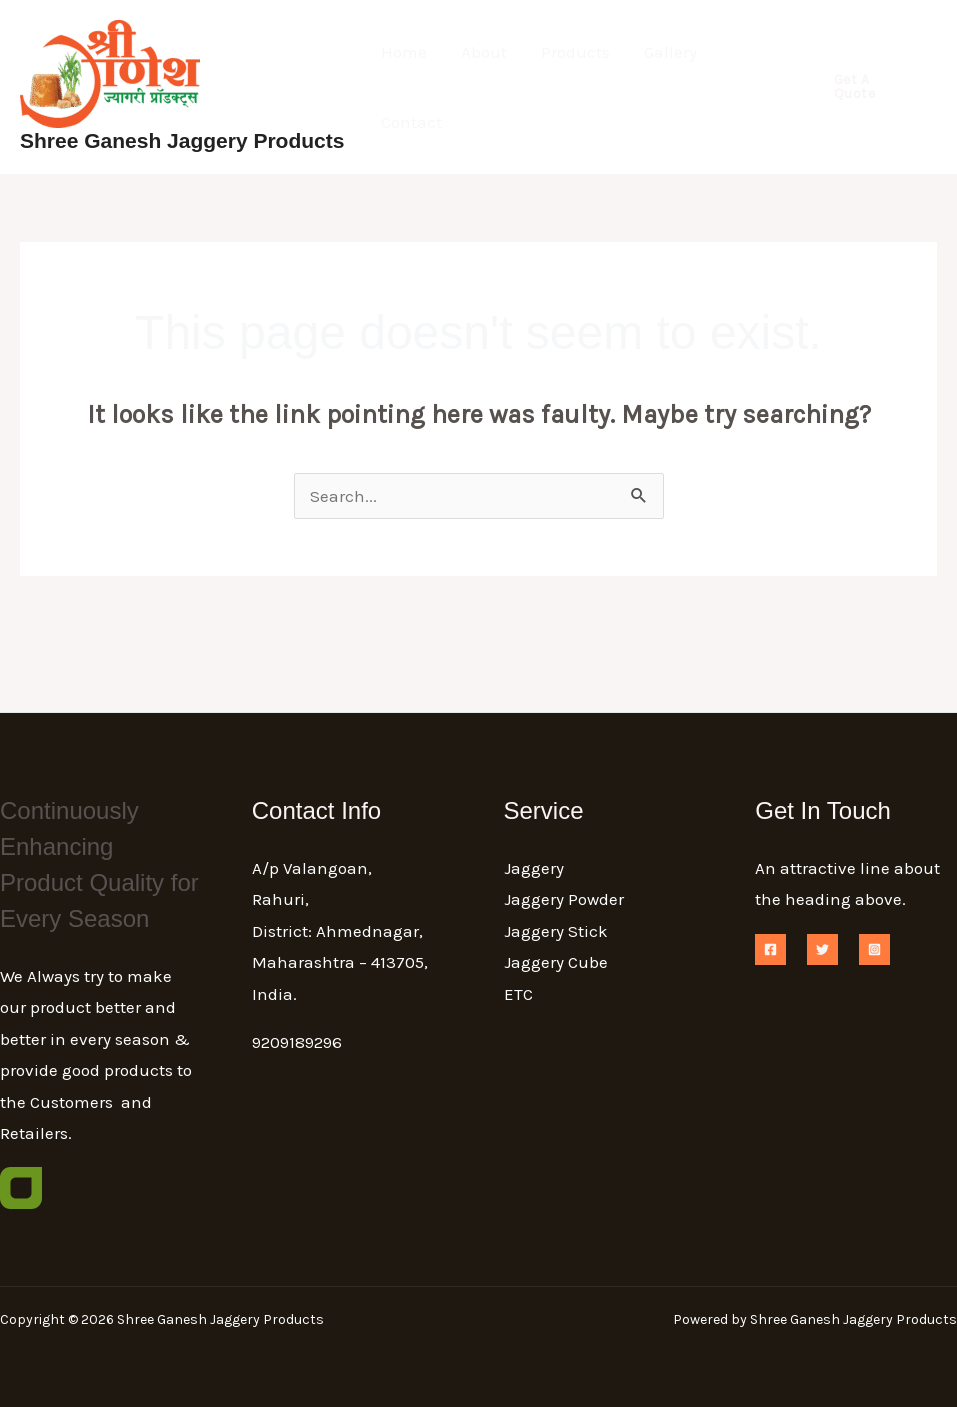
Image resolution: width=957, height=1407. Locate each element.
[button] (869, 87)
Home (404, 52)
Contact (411, 122)
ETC (518, 994)
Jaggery (534, 868)
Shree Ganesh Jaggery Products (182, 140)
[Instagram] (874, 949)
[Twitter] (822, 949)
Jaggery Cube (556, 962)
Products (575, 52)
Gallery (670, 52)
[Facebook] (770, 949)
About (484, 52)
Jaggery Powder (564, 899)
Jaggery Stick (556, 931)
